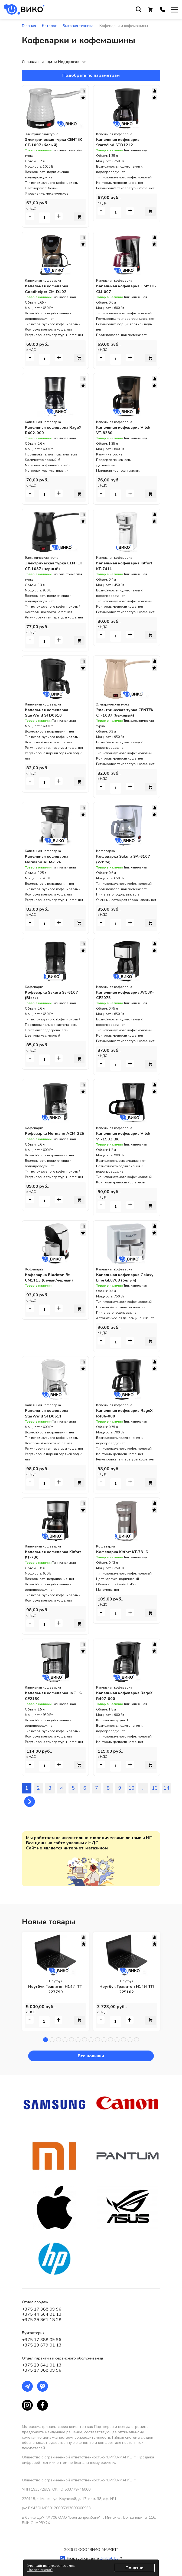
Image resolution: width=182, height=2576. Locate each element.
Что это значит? (40, 2570)
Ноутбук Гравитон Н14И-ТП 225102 (126, 1987)
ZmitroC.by (109, 2556)
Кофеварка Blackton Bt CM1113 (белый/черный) (51, 1276)
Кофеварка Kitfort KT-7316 (125, 1550)
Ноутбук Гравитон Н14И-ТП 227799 (55, 1987)
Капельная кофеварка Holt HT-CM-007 (125, 288)
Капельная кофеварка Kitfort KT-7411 (120, 565)
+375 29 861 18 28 (41, 2318)
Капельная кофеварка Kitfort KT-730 (49, 1553)
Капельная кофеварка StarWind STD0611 (49, 1412)
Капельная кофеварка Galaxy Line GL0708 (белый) (126, 1276)
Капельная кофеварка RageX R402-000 (49, 429)
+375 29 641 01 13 (41, 2363)
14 (167, 1786)
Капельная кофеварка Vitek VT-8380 (126, 429)
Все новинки (91, 2054)
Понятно (134, 2568)
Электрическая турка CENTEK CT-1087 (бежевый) (126, 712)
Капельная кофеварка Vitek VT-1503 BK (126, 1135)
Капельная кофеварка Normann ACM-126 (49, 858)
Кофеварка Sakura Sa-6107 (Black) (54, 994)
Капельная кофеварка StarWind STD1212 (120, 142)
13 (155, 1786)
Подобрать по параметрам (91, 75)
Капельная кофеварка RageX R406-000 (120, 1412)
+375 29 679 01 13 (41, 2343)
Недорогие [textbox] (68, 61)
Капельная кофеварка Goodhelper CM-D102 (49, 288)
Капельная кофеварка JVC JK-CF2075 (124, 994)
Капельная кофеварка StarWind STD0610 (49, 712)
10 (132, 1786)
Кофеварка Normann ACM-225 (53, 1135)
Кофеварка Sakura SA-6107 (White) (126, 858)
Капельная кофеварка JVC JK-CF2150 (53, 1694)
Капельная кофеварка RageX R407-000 (120, 1694)
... (143, 1786)
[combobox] (73, 61)
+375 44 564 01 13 (41, 2312)
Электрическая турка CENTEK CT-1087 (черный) (53, 565)
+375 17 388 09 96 (41, 2307)
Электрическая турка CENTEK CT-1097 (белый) (52, 142)
